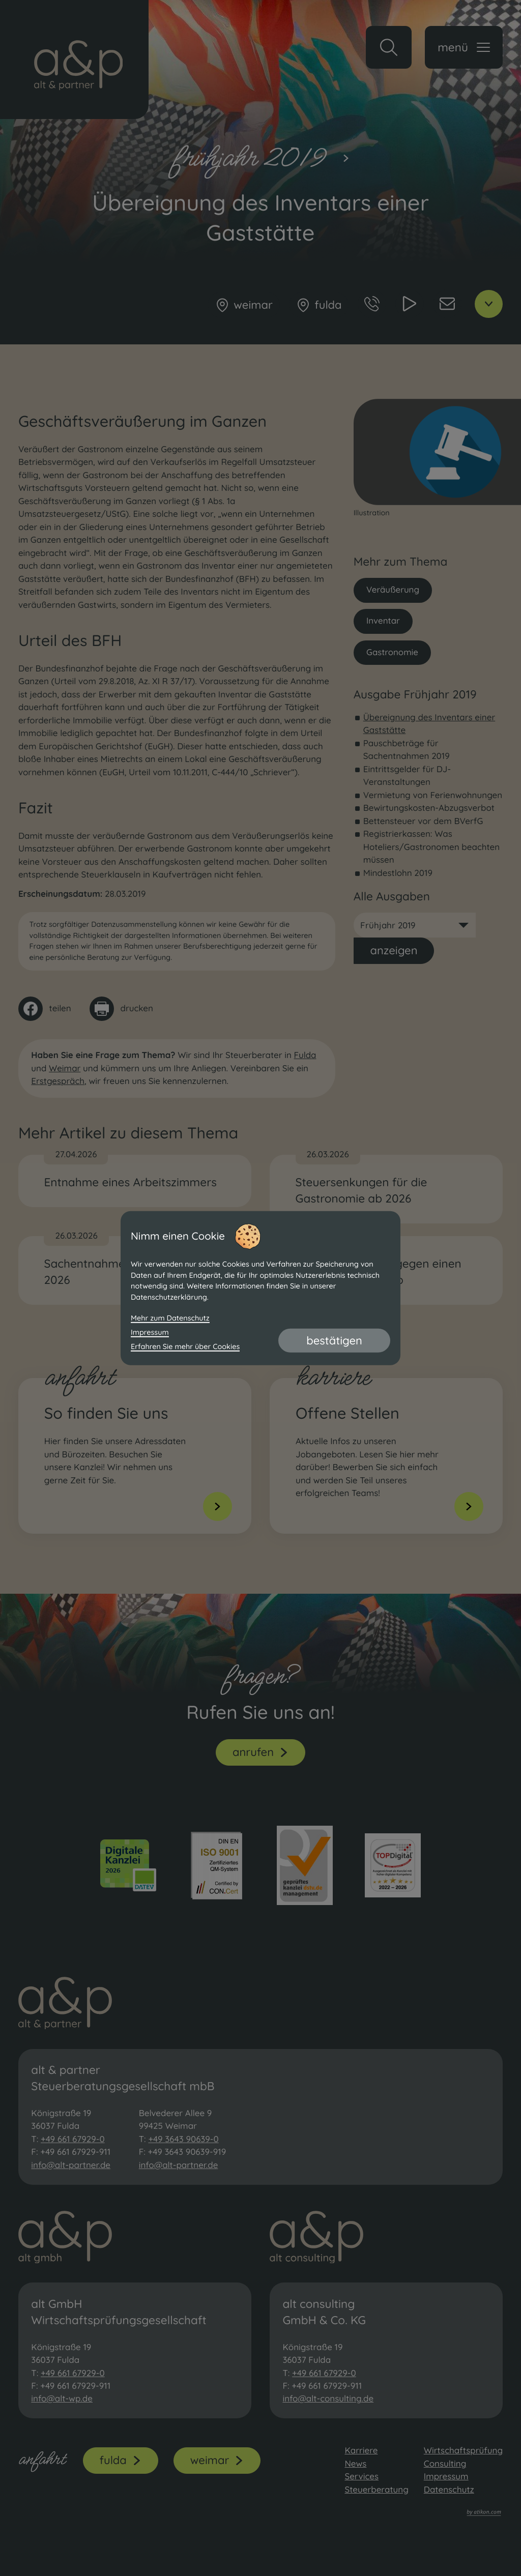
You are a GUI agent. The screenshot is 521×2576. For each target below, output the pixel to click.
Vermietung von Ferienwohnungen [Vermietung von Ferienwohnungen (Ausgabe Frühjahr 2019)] (432, 796)
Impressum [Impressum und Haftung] (150, 1332)
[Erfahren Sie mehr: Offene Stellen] (389, 1455)
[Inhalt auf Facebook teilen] (44, 1009)
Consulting (445, 2463)
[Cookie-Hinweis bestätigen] (334, 1340)
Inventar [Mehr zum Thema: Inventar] (383, 621)
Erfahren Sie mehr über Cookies (185, 1346)
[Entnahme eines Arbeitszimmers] (134, 1181)
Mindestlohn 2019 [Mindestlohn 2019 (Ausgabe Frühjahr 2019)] (397, 873)
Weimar (64, 1068)
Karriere (361, 2450)
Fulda (305, 1055)
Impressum (446, 2476)
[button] (388, 47)
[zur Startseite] (74, 59)
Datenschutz (449, 2489)
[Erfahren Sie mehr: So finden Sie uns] (138, 1455)
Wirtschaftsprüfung (463, 2450)
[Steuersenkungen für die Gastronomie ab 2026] (386, 1189)
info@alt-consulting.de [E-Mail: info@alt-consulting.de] (327, 2398)
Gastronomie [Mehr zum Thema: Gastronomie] (392, 652)
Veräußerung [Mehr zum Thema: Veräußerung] (393, 589)
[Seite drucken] (121, 1009)
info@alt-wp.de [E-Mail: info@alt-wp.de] (62, 2398)
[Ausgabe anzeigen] (394, 951)
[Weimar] (243, 305)
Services (361, 2476)
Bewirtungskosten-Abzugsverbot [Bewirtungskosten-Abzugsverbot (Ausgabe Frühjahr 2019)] (429, 808)
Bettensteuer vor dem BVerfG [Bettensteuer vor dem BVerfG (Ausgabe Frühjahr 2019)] (423, 821)
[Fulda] (318, 305)
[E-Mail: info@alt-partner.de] (447, 303)
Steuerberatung (376, 2489)
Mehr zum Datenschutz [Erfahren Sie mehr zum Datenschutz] (170, 1318)
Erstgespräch (57, 1081)
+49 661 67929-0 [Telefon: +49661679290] (73, 2139)
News (355, 2463)
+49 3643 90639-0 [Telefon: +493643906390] (183, 2139)
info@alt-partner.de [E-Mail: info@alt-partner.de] (70, 2165)
